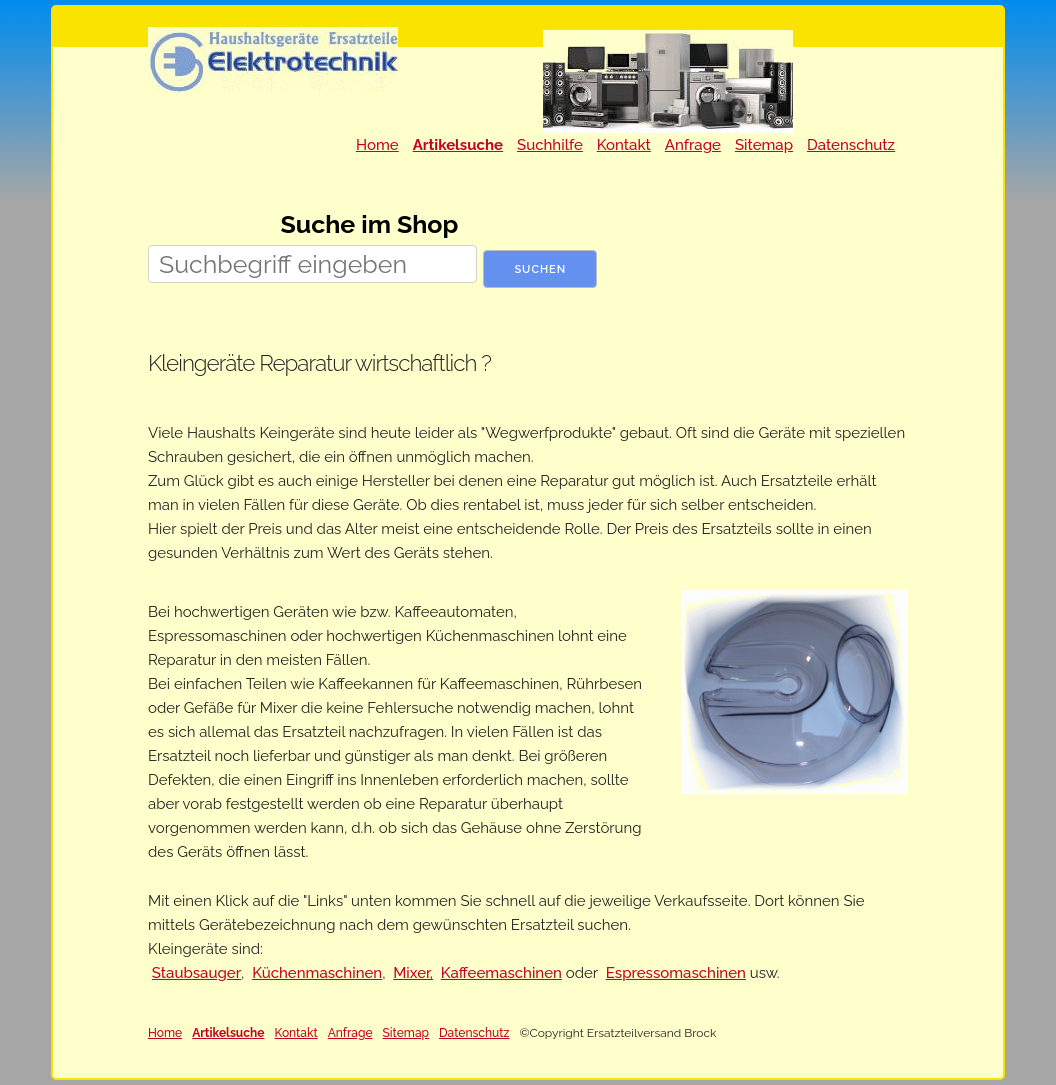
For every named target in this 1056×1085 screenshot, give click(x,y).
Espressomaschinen (676, 973)
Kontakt (624, 145)
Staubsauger (196, 973)
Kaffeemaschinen (501, 973)
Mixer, (413, 973)
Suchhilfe (550, 145)
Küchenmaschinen (317, 973)
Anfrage (693, 145)
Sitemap (764, 145)
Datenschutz (851, 145)
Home (377, 145)
